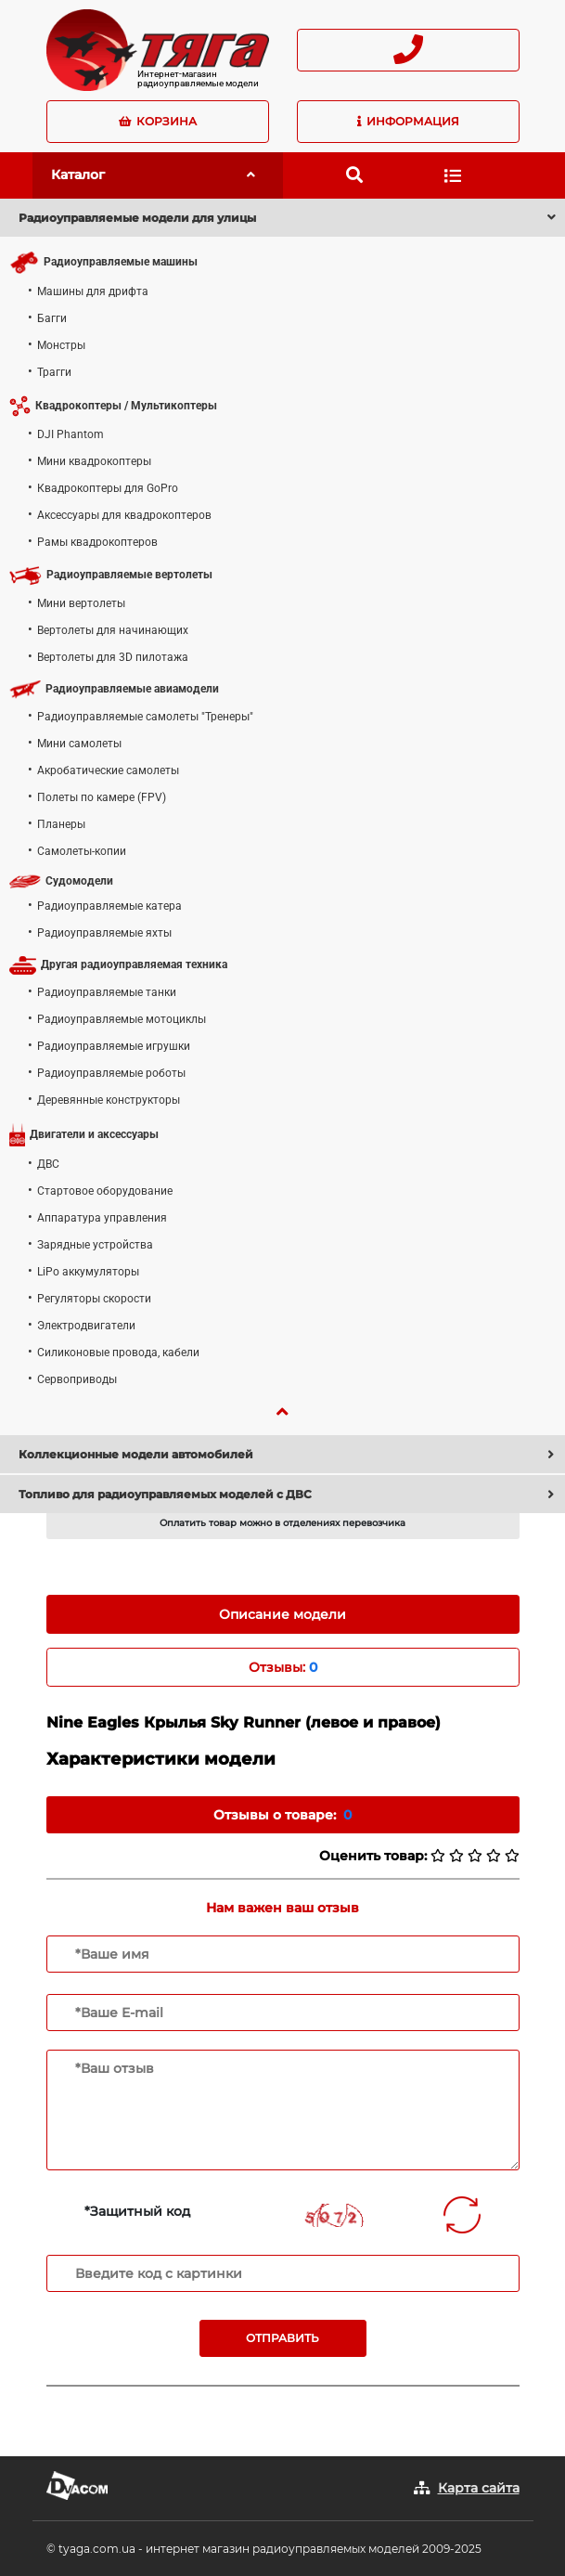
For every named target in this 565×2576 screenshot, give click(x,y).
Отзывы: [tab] (283, 1667)
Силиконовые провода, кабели (118, 1352)
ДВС (48, 1164)
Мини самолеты (79, 743)
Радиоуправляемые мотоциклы (121, 1019)
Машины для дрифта (92, 291)
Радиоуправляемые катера (109, 906)
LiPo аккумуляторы (88, 1271)
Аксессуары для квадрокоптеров (124, 515)
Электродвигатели (86, 1325)
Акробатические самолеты (108, 770)
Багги (52, 318)
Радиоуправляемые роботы (111, 1073)
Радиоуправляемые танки (106, 992)
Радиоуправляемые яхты (104, 932)
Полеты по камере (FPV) (101, 797)
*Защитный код (137, 2211)
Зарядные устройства (95, 1244)
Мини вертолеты (81, 603)
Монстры (61, 345)
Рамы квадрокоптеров (97, 542)
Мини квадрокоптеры (94, 461)
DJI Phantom (70, 434)
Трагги (54, 372)
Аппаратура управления (102, 1217)
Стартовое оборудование (105, 1190)
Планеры (61, 824)
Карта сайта (479, 2487)
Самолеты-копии (81, 851)
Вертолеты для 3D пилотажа (112, 657)
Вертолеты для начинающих (112, 630)
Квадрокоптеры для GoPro (107, 488)
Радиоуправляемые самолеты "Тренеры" (145, 716)
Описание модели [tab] (282, 1614)
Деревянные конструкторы (108, 1100)
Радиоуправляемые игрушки (113, 1046)
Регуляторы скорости (94, 1298)
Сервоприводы (77, 1379)
